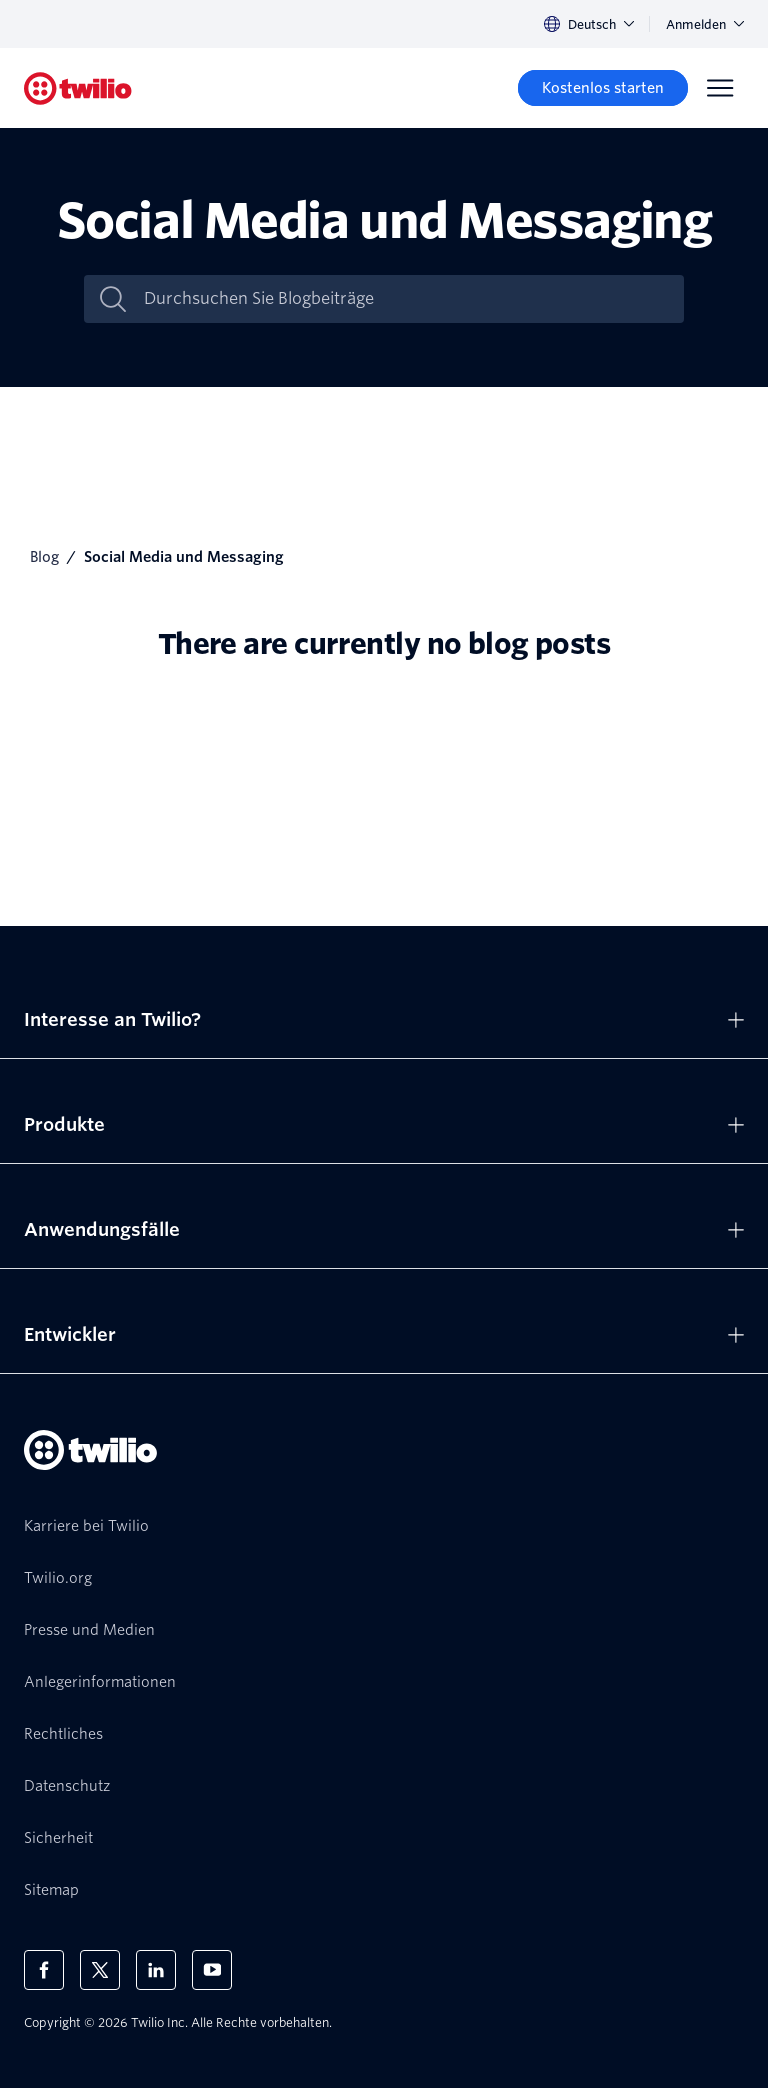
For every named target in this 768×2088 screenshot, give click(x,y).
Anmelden (705, 24)
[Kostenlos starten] (603, 88)
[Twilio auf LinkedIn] (156, 1970)
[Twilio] (78, 88)
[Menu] (720, 88)
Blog (44, 557)
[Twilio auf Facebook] (44, 1970)
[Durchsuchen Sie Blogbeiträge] (405, 299)
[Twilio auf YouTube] (212, 1970)
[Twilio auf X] (100, 1970)
